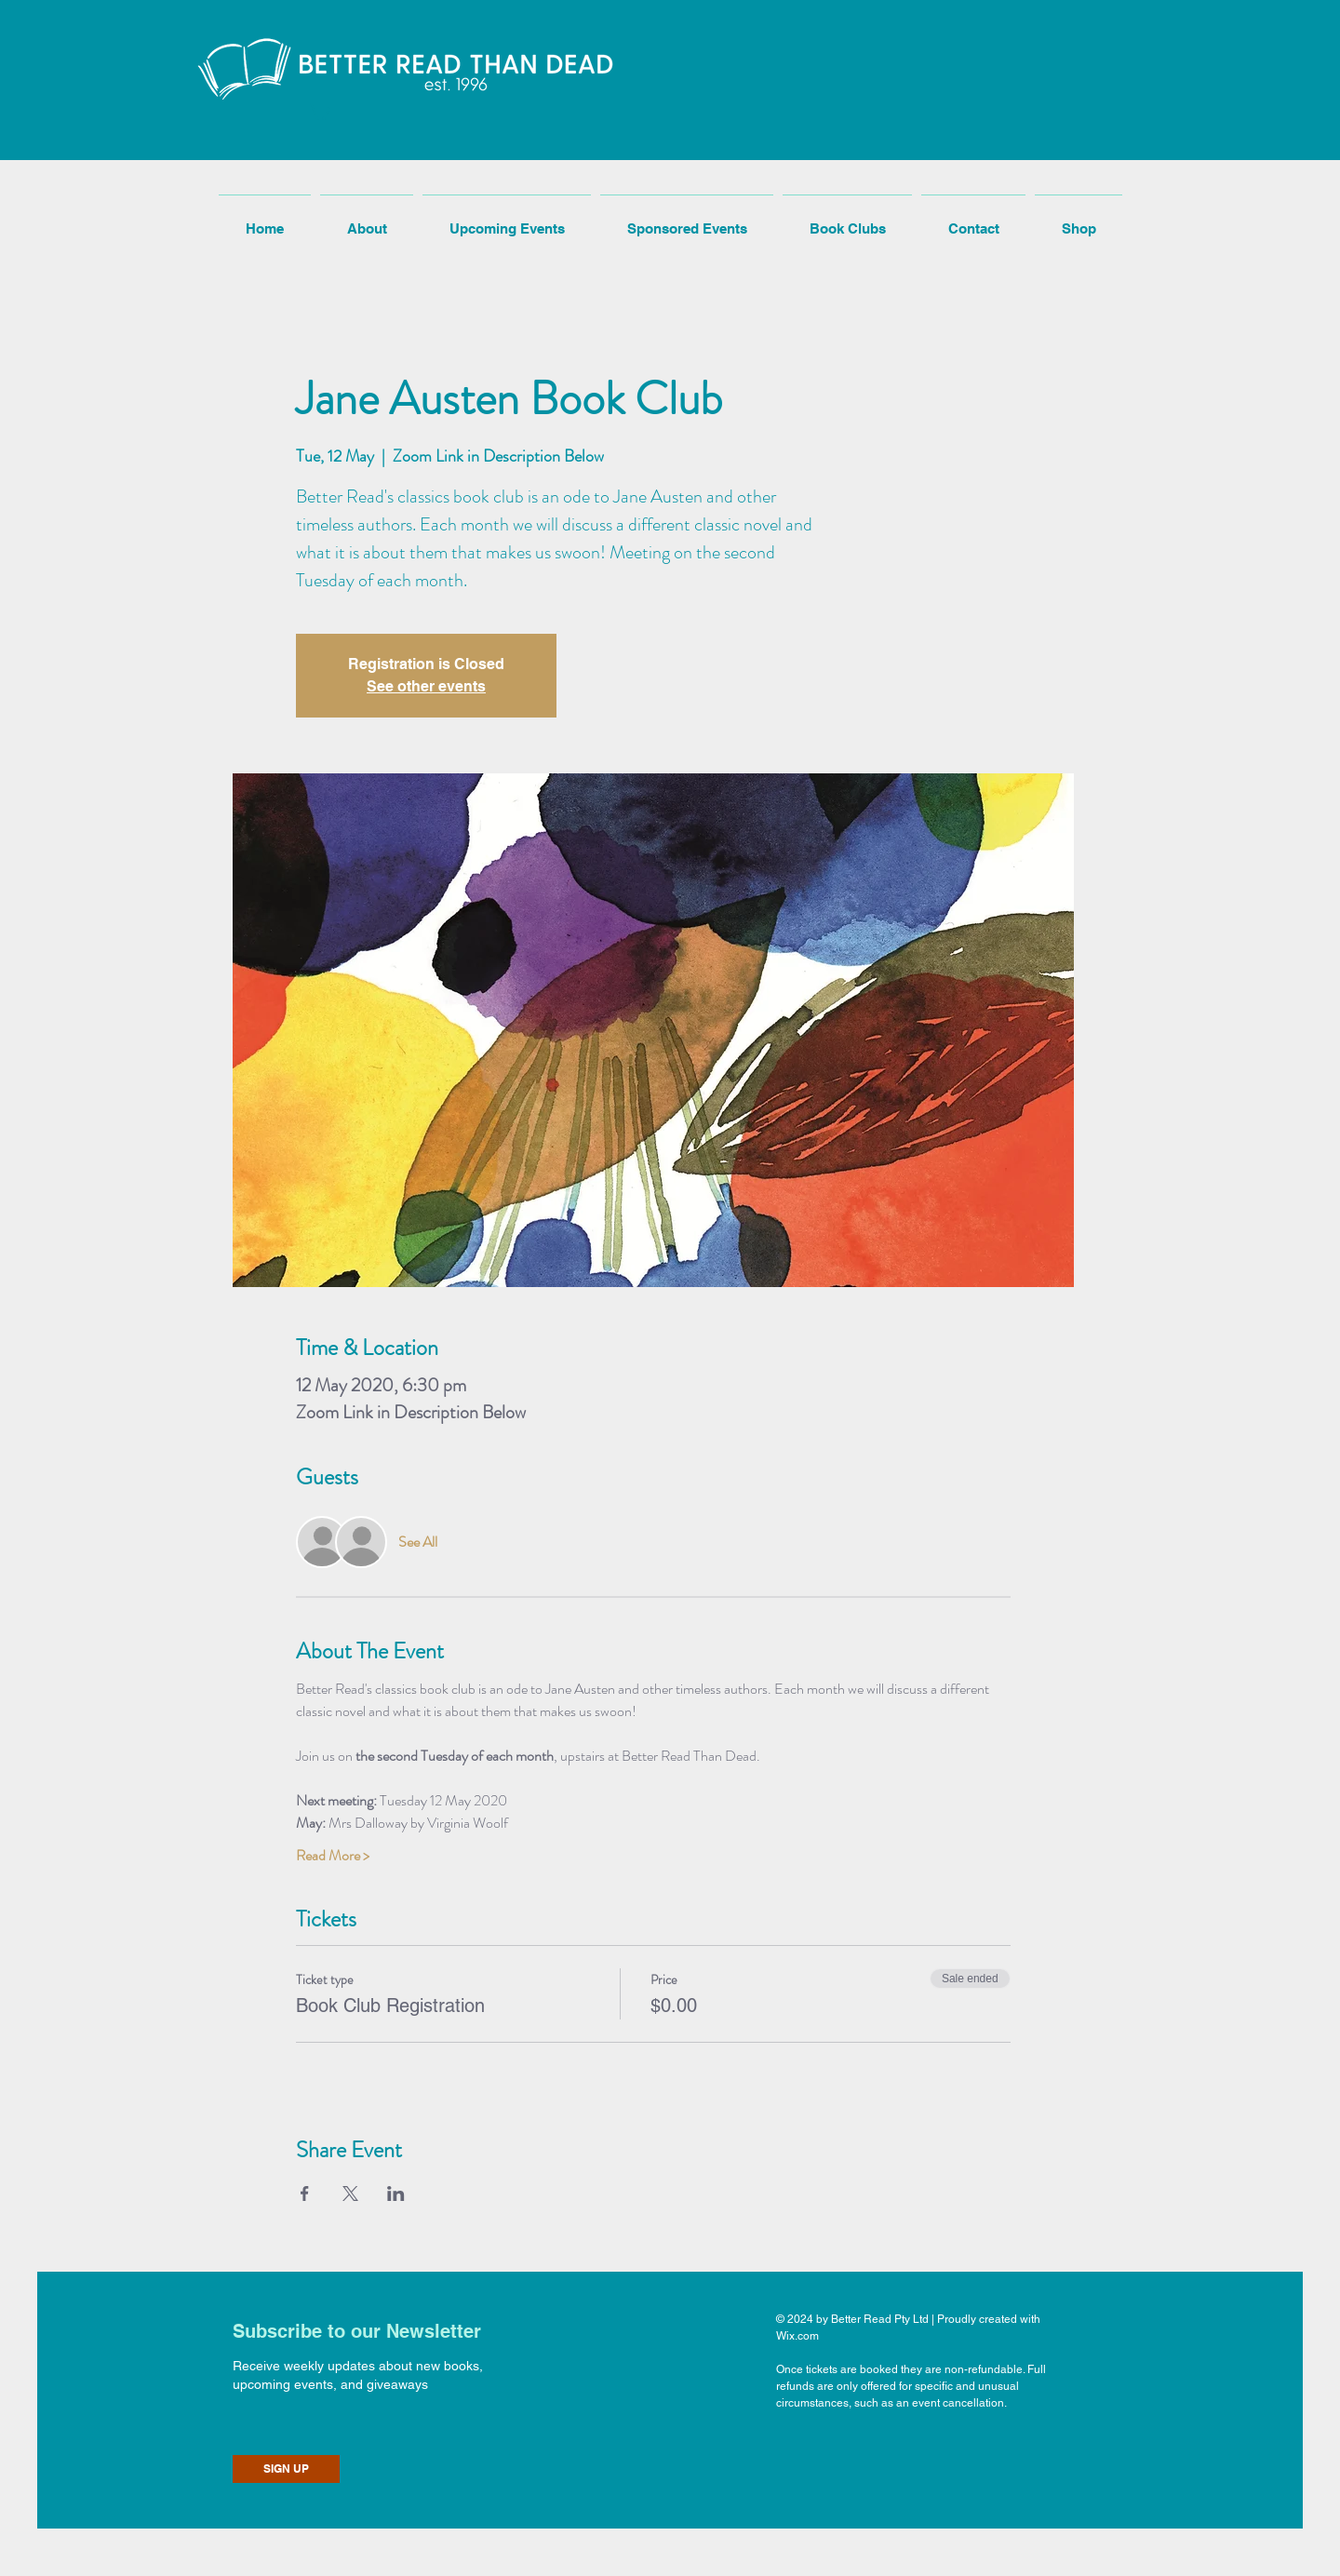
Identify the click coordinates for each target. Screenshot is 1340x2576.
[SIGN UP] (286, 2469)
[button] (318, 110)
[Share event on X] (350, 2193)
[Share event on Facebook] (305, 2193)
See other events (426, 686)
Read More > (332, 1855)
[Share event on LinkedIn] (396, 2193)
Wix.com (797, 2335)
